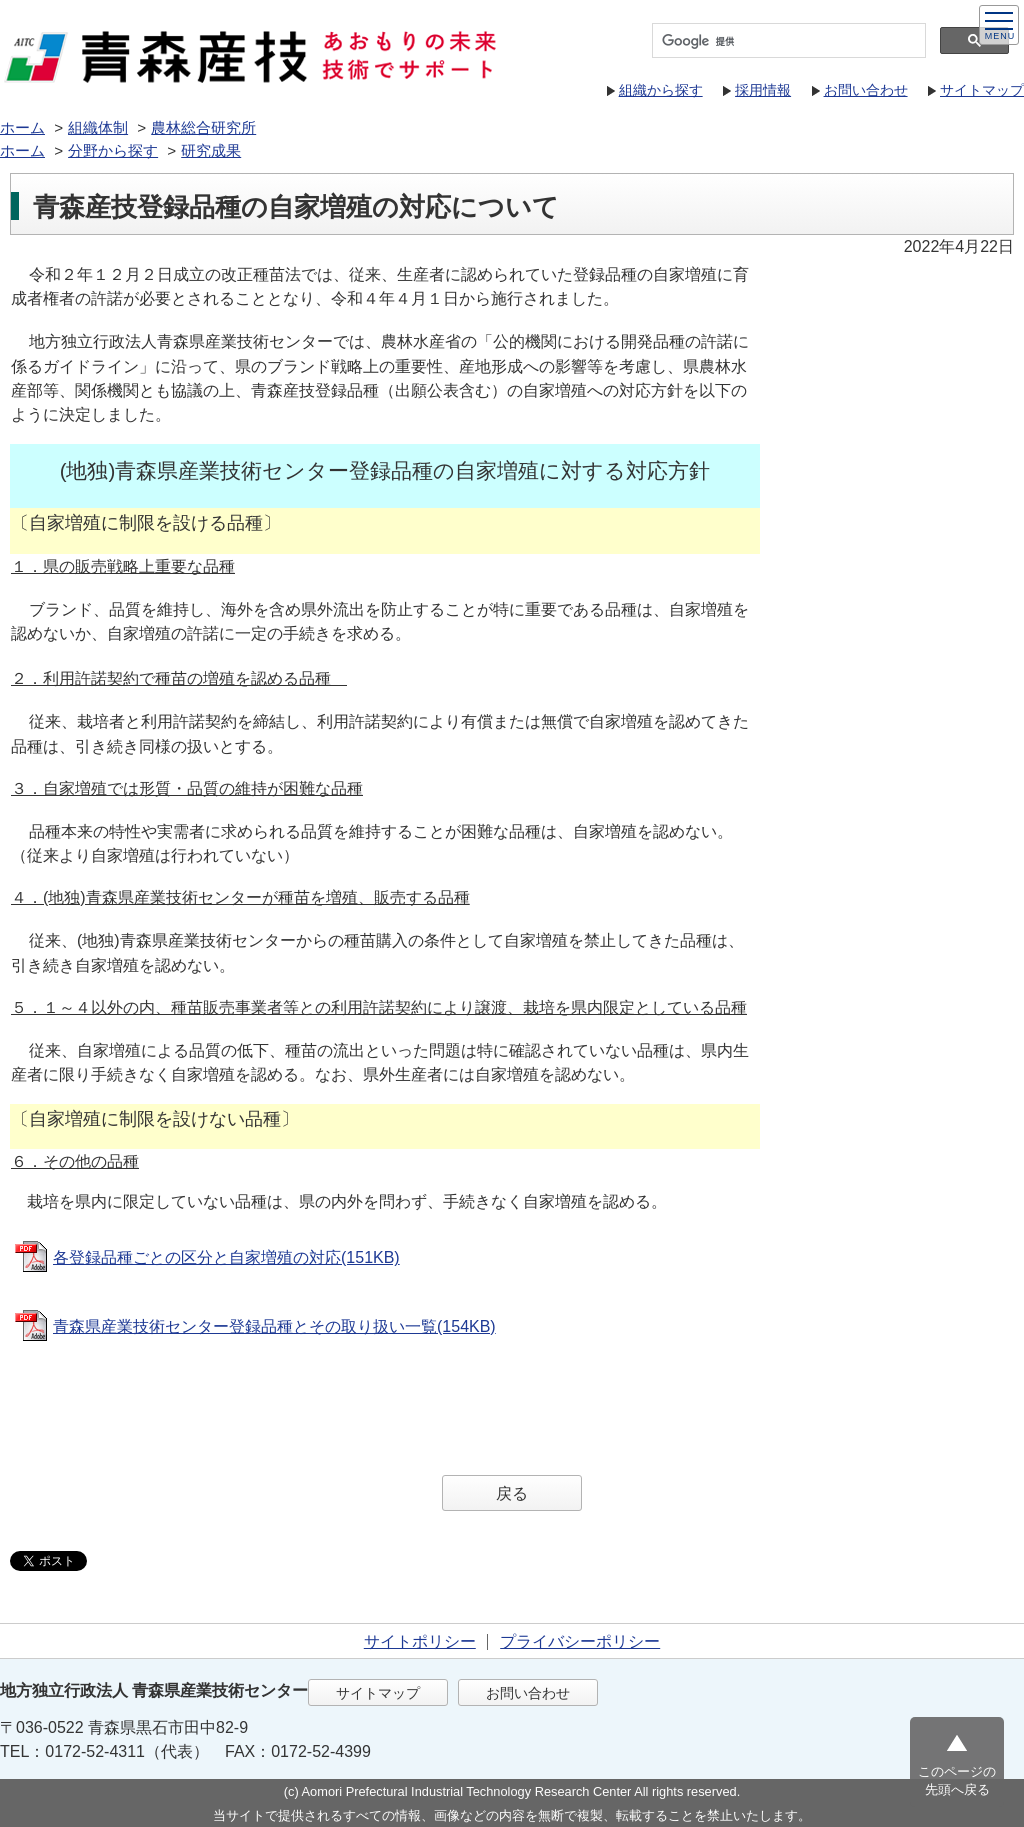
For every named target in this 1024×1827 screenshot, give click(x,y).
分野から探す (113, 150)
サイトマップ (982, 90)
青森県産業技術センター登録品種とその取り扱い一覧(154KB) (274, 1326)
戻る (512, 1493)
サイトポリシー (420, 1641)
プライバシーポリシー (580, 1641)
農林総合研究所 (203, 127)
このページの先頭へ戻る (957, 1780)
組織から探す (661, 90)
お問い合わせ (866, 90)
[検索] (787, 41)
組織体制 (98, 127)
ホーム (22, 127)
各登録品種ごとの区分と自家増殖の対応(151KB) (226, 1257)
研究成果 (211, 150)
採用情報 (763, 90)
